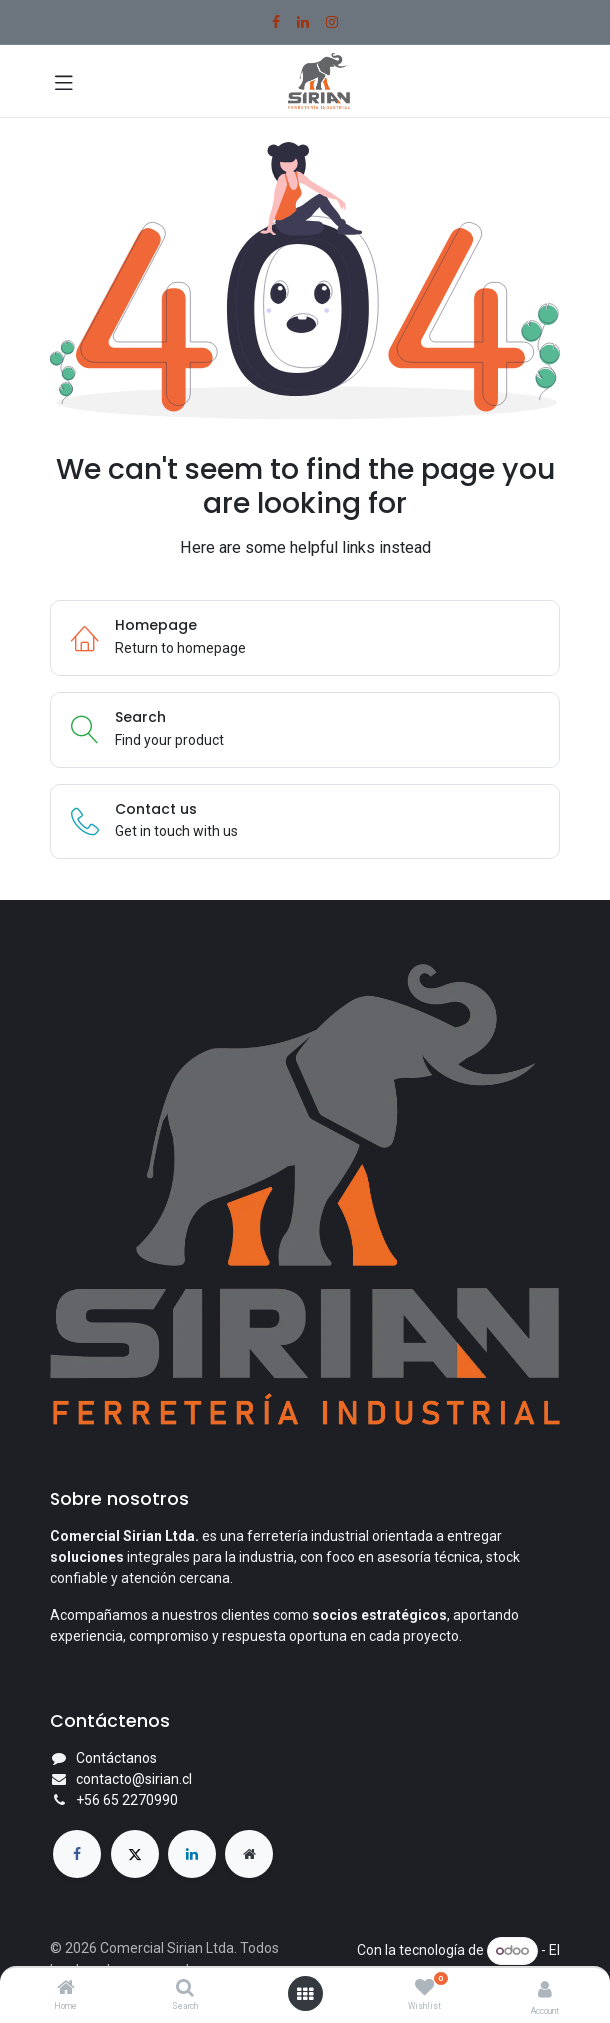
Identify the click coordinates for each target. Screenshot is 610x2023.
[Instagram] (332, 22)
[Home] (66, 1989)
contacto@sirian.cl (134, 1779)
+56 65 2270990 (127, 1800)
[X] (135, 1854)
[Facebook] (276, 22)
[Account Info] (545, 1989)
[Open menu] (305, 1994)
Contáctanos (116, 1758)
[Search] (185, 1989)
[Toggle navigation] (64, 81)
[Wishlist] (424, 1988)
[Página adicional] (249, 1854)
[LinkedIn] (303, 22)
